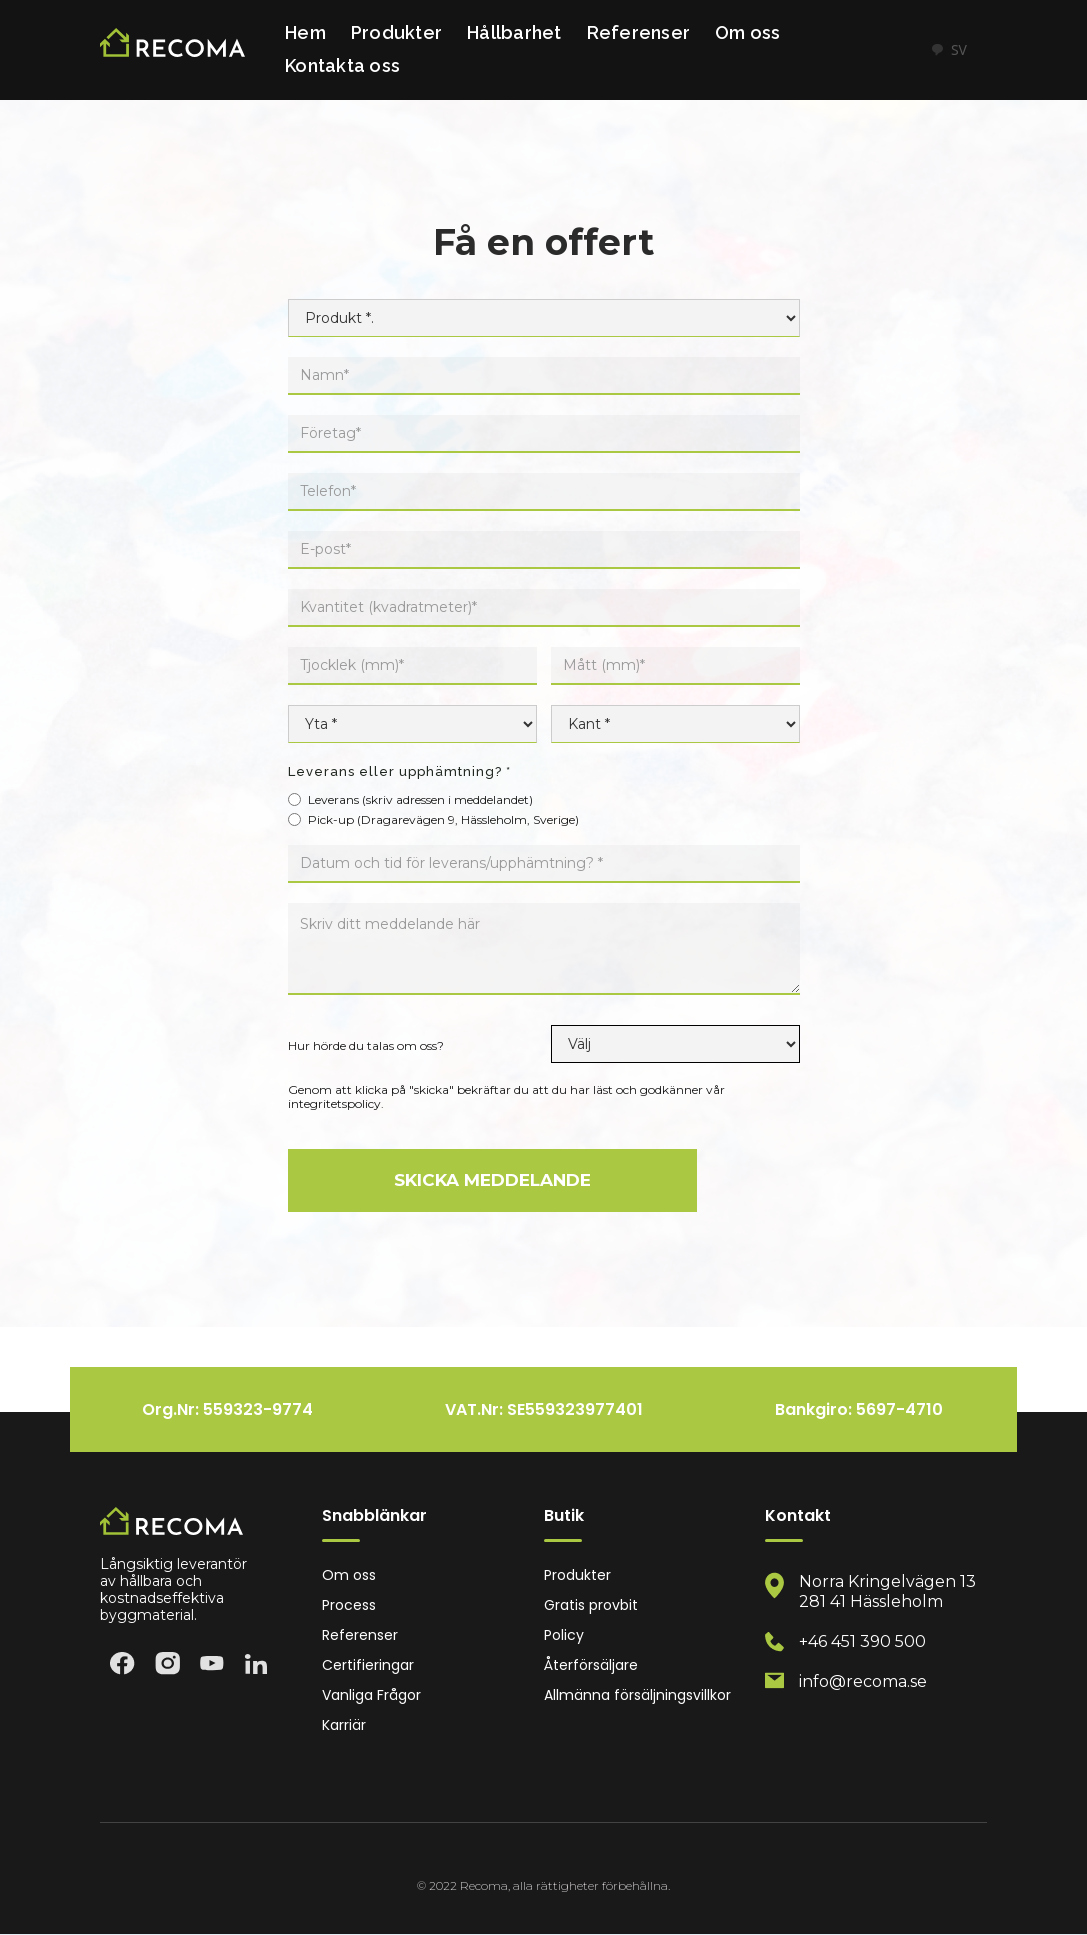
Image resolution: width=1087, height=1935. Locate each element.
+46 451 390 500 (862, 1641)
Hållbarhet (514, 32)
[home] (172, 50)
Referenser (639, 32)
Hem (305, 32)
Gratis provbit (591, 1605)
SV (948, 49)
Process (349, 1605)
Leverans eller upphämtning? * (399, 771)
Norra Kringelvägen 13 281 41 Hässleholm (887, 1591)
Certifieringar (368, 1665)
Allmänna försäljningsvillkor (637, 1695)
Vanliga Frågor (371, 1695)
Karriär (344, 1725)
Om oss (748, 32)
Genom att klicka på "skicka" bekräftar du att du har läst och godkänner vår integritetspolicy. (506, 1097)
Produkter (396, 32)
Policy (564, 1635)
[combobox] (948, 50)
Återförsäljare (591, 1665)
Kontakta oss (342, 65)
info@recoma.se (863, 1681)
